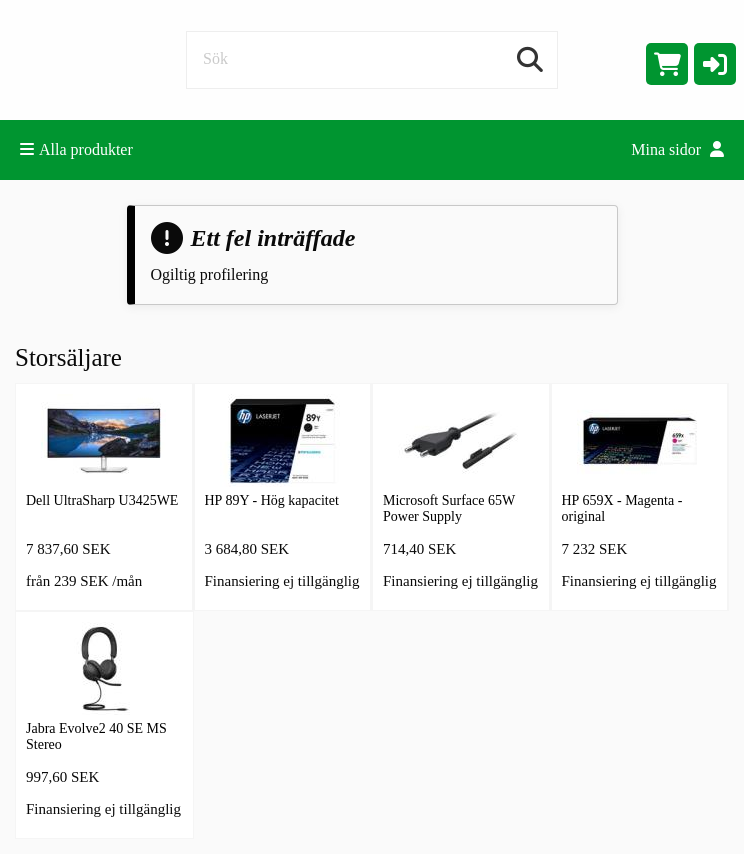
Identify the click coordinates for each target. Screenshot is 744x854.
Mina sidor (677, 149)
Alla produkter (76, 149)
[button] (715, 64)
